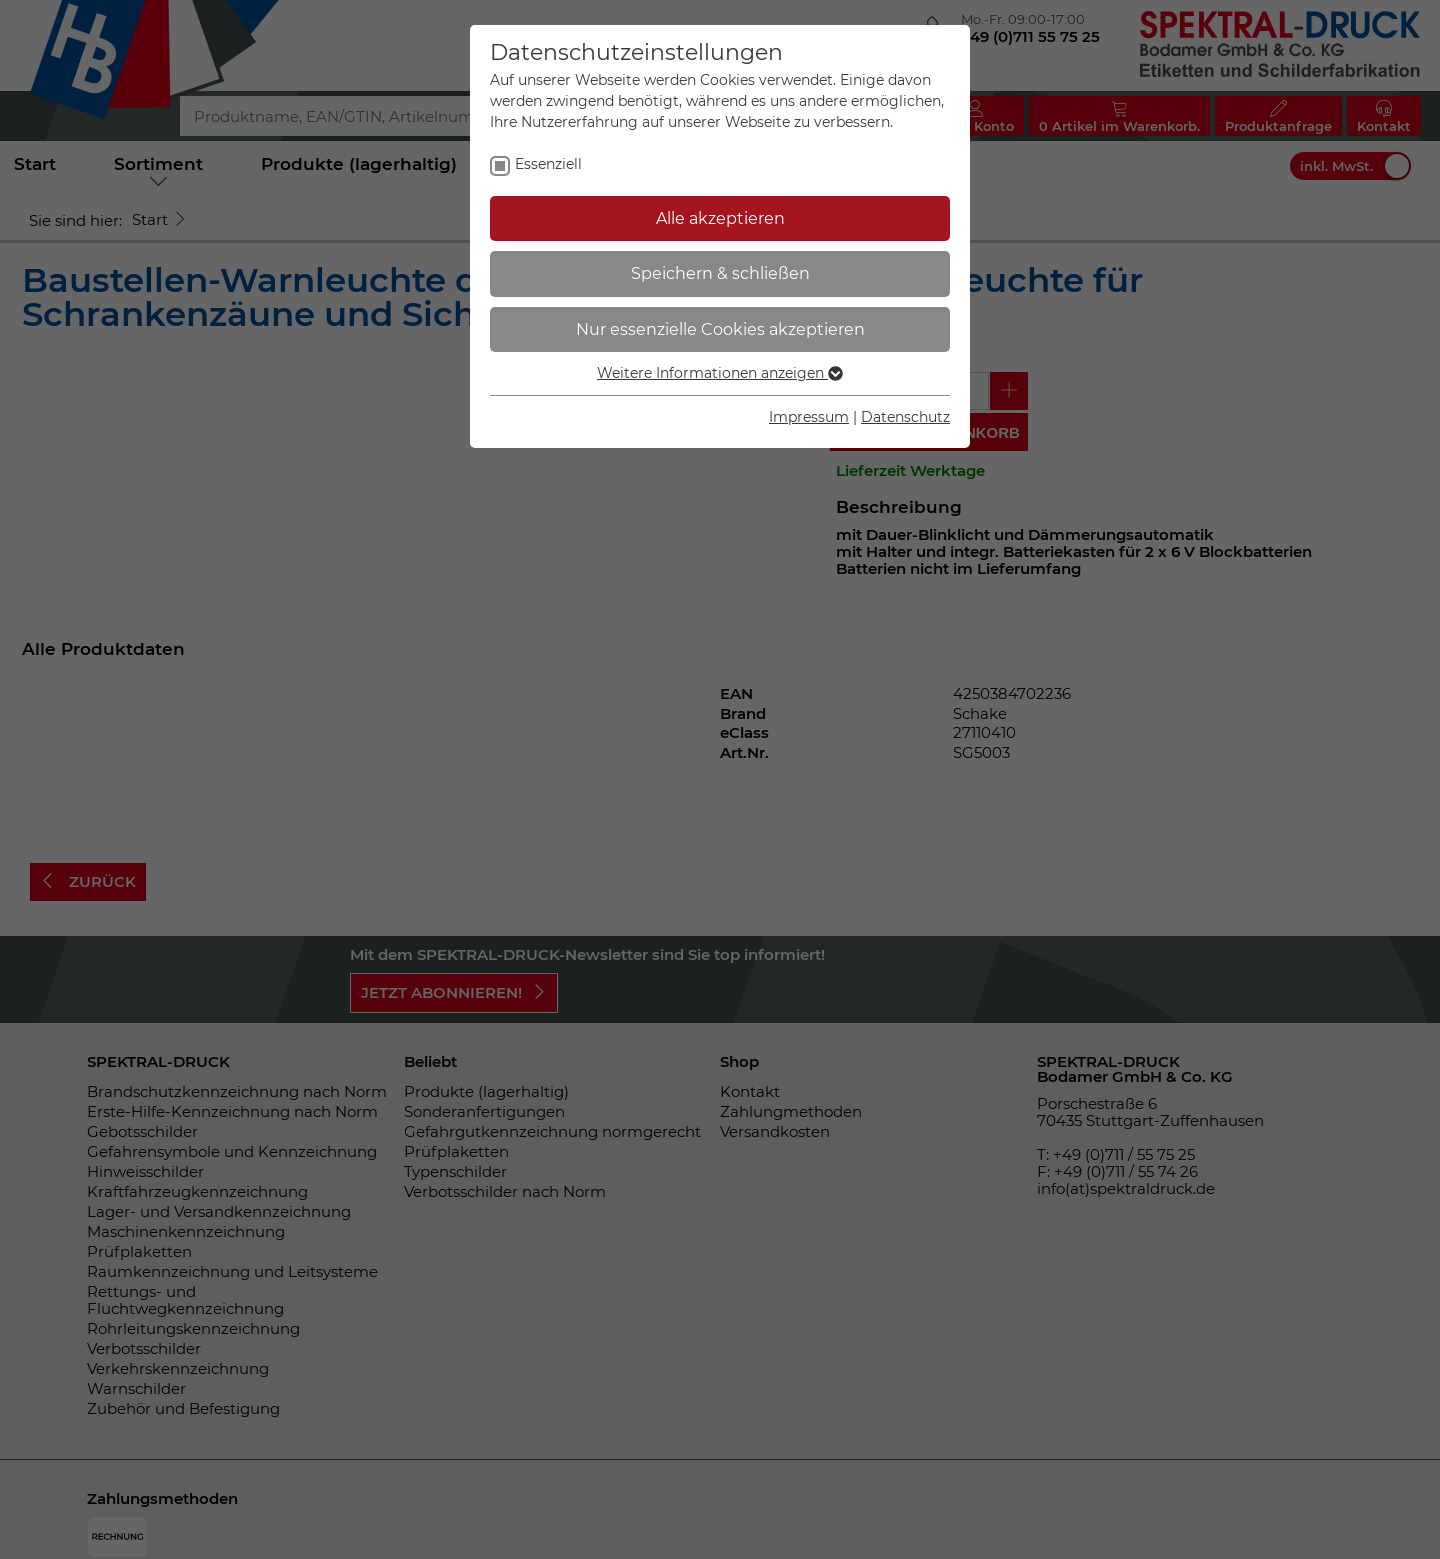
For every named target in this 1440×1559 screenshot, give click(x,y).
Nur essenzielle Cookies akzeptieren (720, 329)
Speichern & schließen (720, 273)
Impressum (809, 417)
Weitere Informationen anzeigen (720, 373)
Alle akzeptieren (720, 218)
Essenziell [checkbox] (548, 164)
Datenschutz (905, 417)
